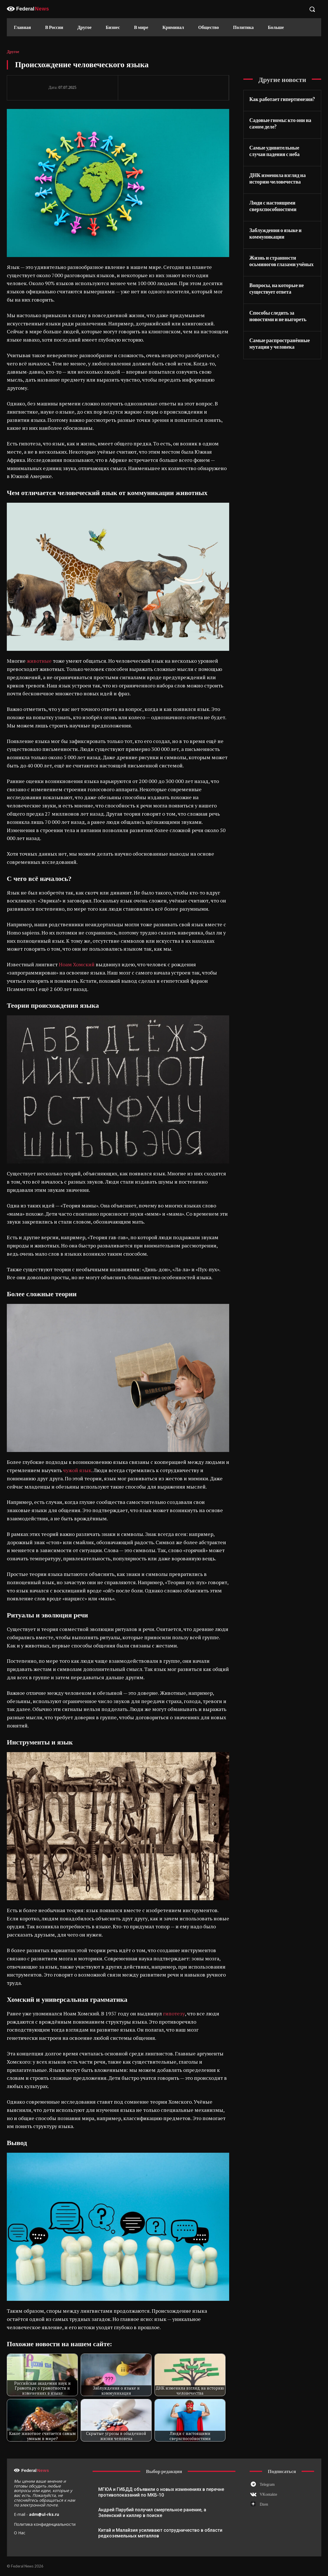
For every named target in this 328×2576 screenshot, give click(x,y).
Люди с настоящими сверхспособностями (272, 205)
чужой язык (77, 1470)
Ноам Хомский (77, 964)
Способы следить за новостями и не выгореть (277, 316)
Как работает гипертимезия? (282, 99)
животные (40, 660)
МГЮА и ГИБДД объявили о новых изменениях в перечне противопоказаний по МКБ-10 (161, 2492)
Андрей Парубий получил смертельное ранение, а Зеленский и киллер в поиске (152, 2512)
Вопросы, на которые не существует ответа (276, 288)
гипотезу (174, 2013)
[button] (312, 9)
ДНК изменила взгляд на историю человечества (277, 178)
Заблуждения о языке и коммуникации (275, 233)
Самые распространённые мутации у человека (279, 343)
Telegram (267, 2484)
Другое (13, 52)
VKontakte (268, 2494)
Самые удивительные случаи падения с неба (274, 150)
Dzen (264, 2504)
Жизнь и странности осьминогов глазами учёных (281, 260)
